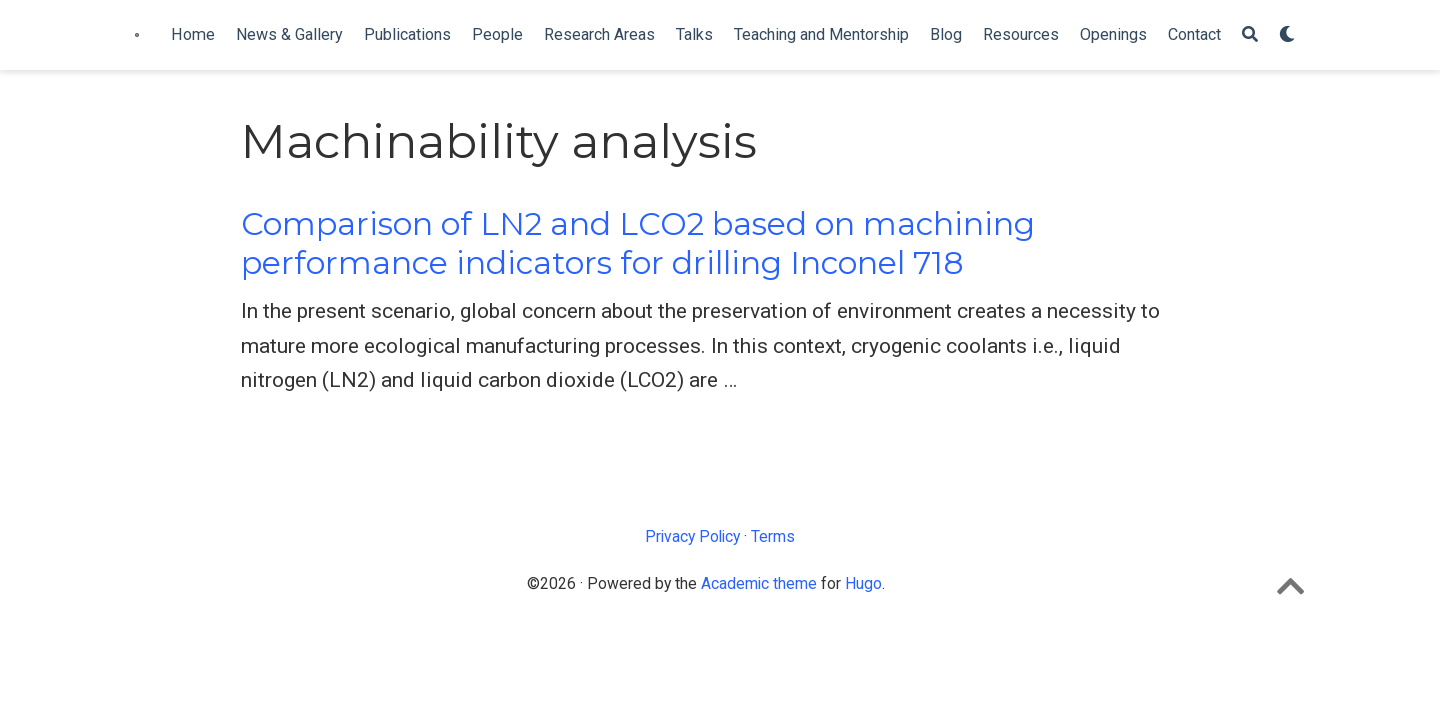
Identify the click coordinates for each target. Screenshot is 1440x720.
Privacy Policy (692, 536)
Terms (773, 536)
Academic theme (759, 583)
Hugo (863, 583)
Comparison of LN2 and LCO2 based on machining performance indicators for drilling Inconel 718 (638, 243)
